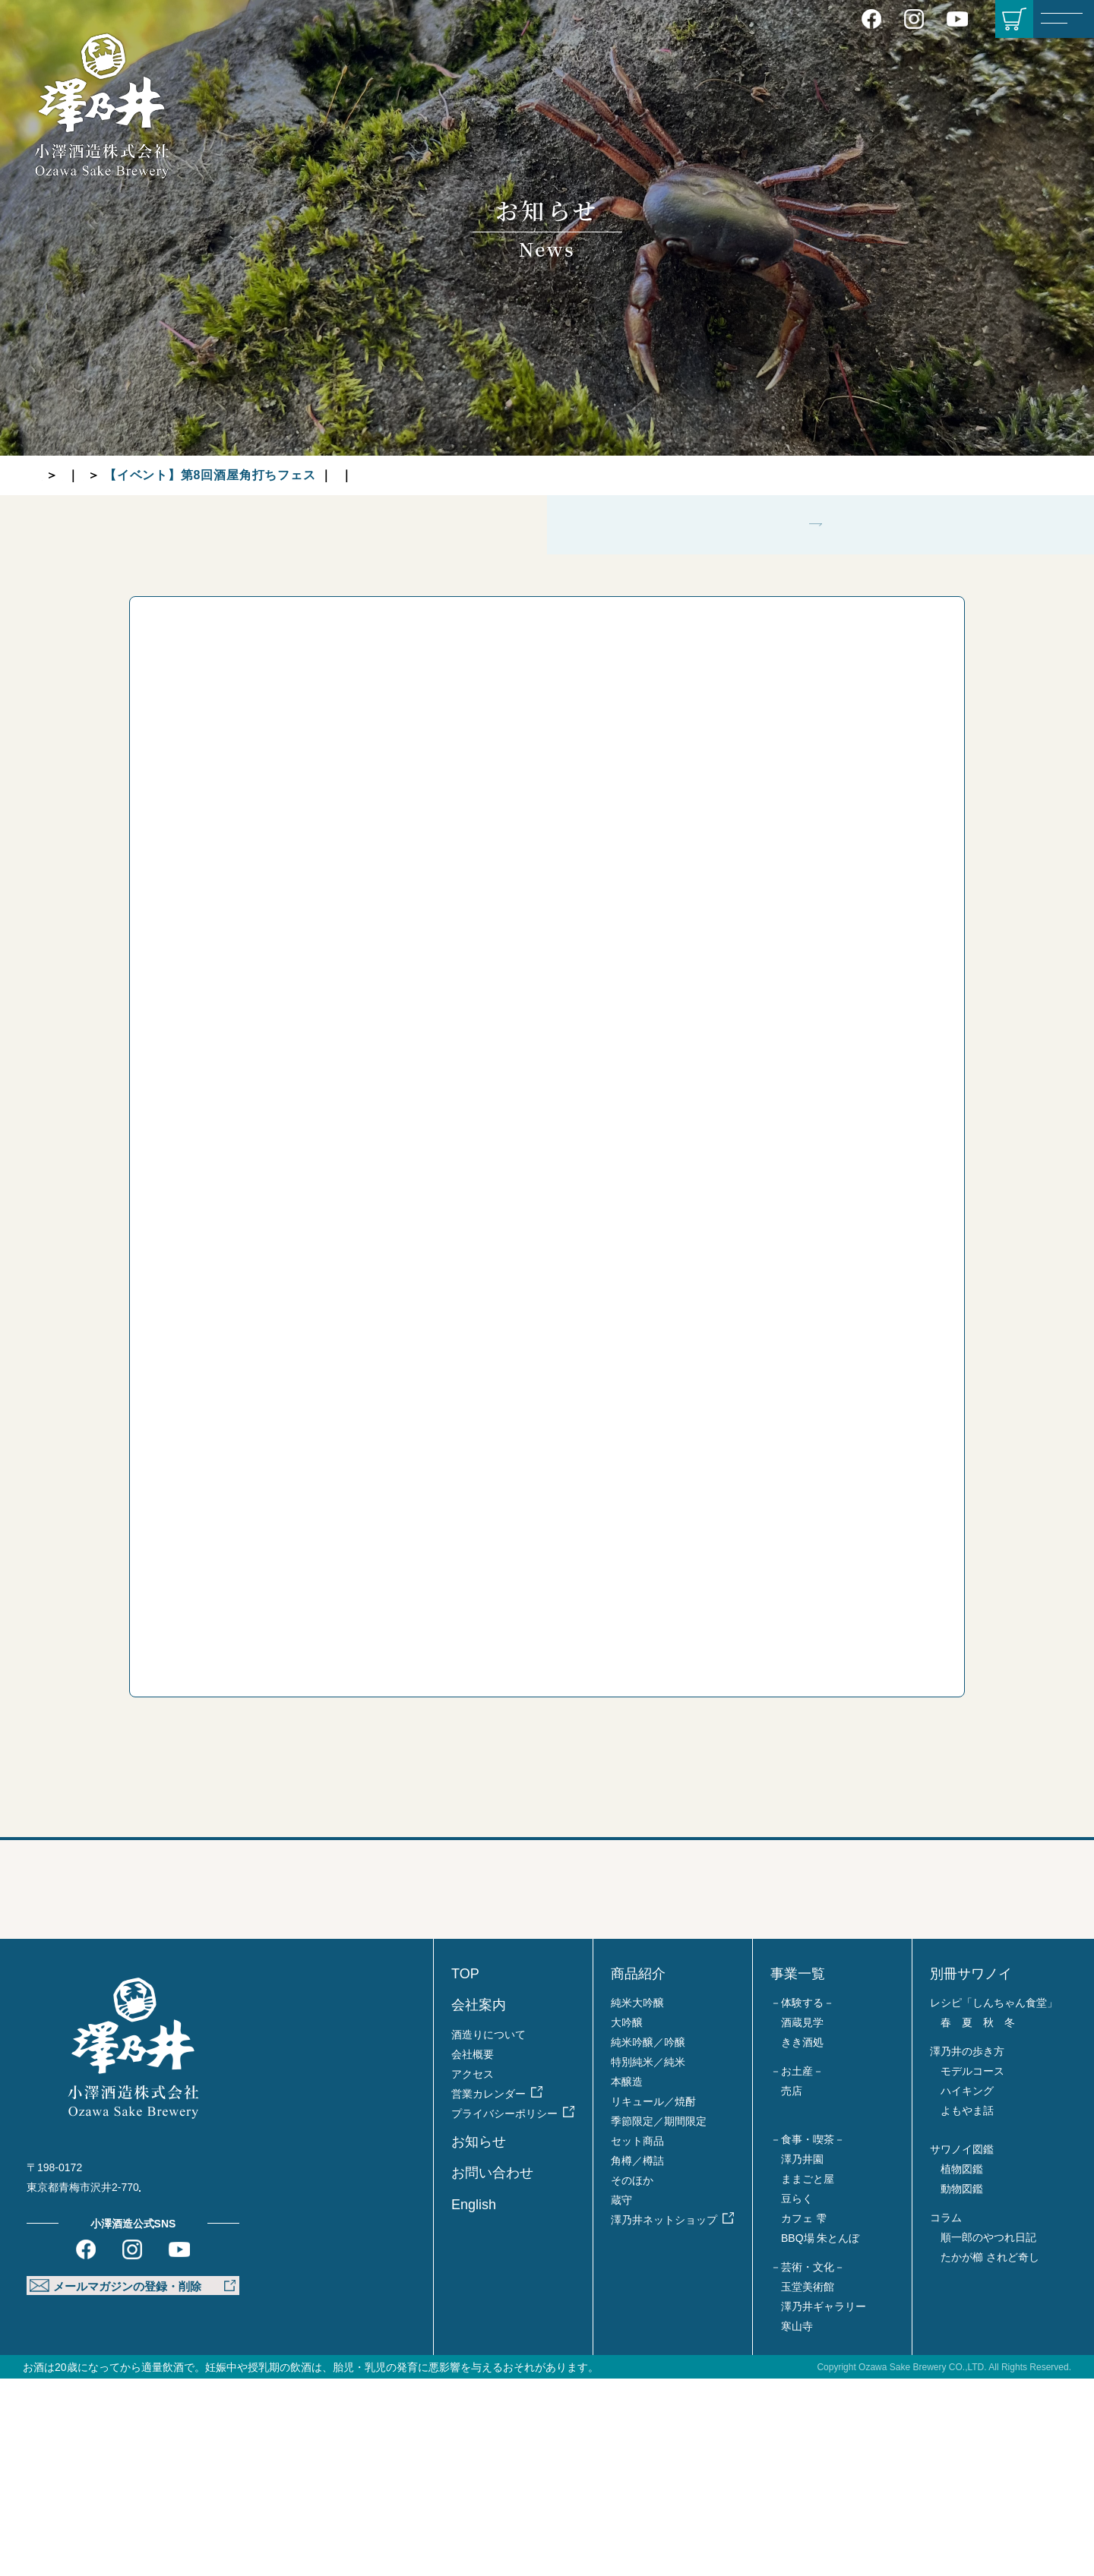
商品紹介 (638, 2171)
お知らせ (114, 475)
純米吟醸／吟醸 (648, 2239)
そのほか (632, 2378)
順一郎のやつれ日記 (988, 2435)
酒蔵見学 (802, 2220)
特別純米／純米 (648, 2259)
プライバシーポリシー (504, 2311)
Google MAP (188, 2385)
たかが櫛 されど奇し (990, 2454)
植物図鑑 (962, 2366)
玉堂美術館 (807, 2484)
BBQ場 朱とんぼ (820, 2435)
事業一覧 (797, 2171)
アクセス (472, 2271)
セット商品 (637, 2338)
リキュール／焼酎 (653, 2299)
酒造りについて (488, 2232)
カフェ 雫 (804, 2416)
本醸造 (627, 2279)
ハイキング (967, 2288)
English (473, 2402)
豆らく (797, 2396)
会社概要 (472, 2252)
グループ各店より (516, 475)
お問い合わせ (492, 2370)
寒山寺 (797, 2524)
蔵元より (186, 475)
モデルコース (972, 2268)
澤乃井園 (802, 2356)
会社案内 (478, 2202)
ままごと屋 (807, 2376)
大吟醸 (627, 2220)
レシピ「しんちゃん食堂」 (994, 2200)
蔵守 (621, 2397)
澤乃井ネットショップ (664, 2417)
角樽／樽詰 (637, 2358)
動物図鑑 (962, 2386)
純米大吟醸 (637, 2200)
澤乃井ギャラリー (823, 2504)
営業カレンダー (488, 2291)
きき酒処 (802, 2239)
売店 (791, 2288)
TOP (55, 475)
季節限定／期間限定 (659, 2318)
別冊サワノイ (971, 2171)
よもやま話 (967, 2308)
